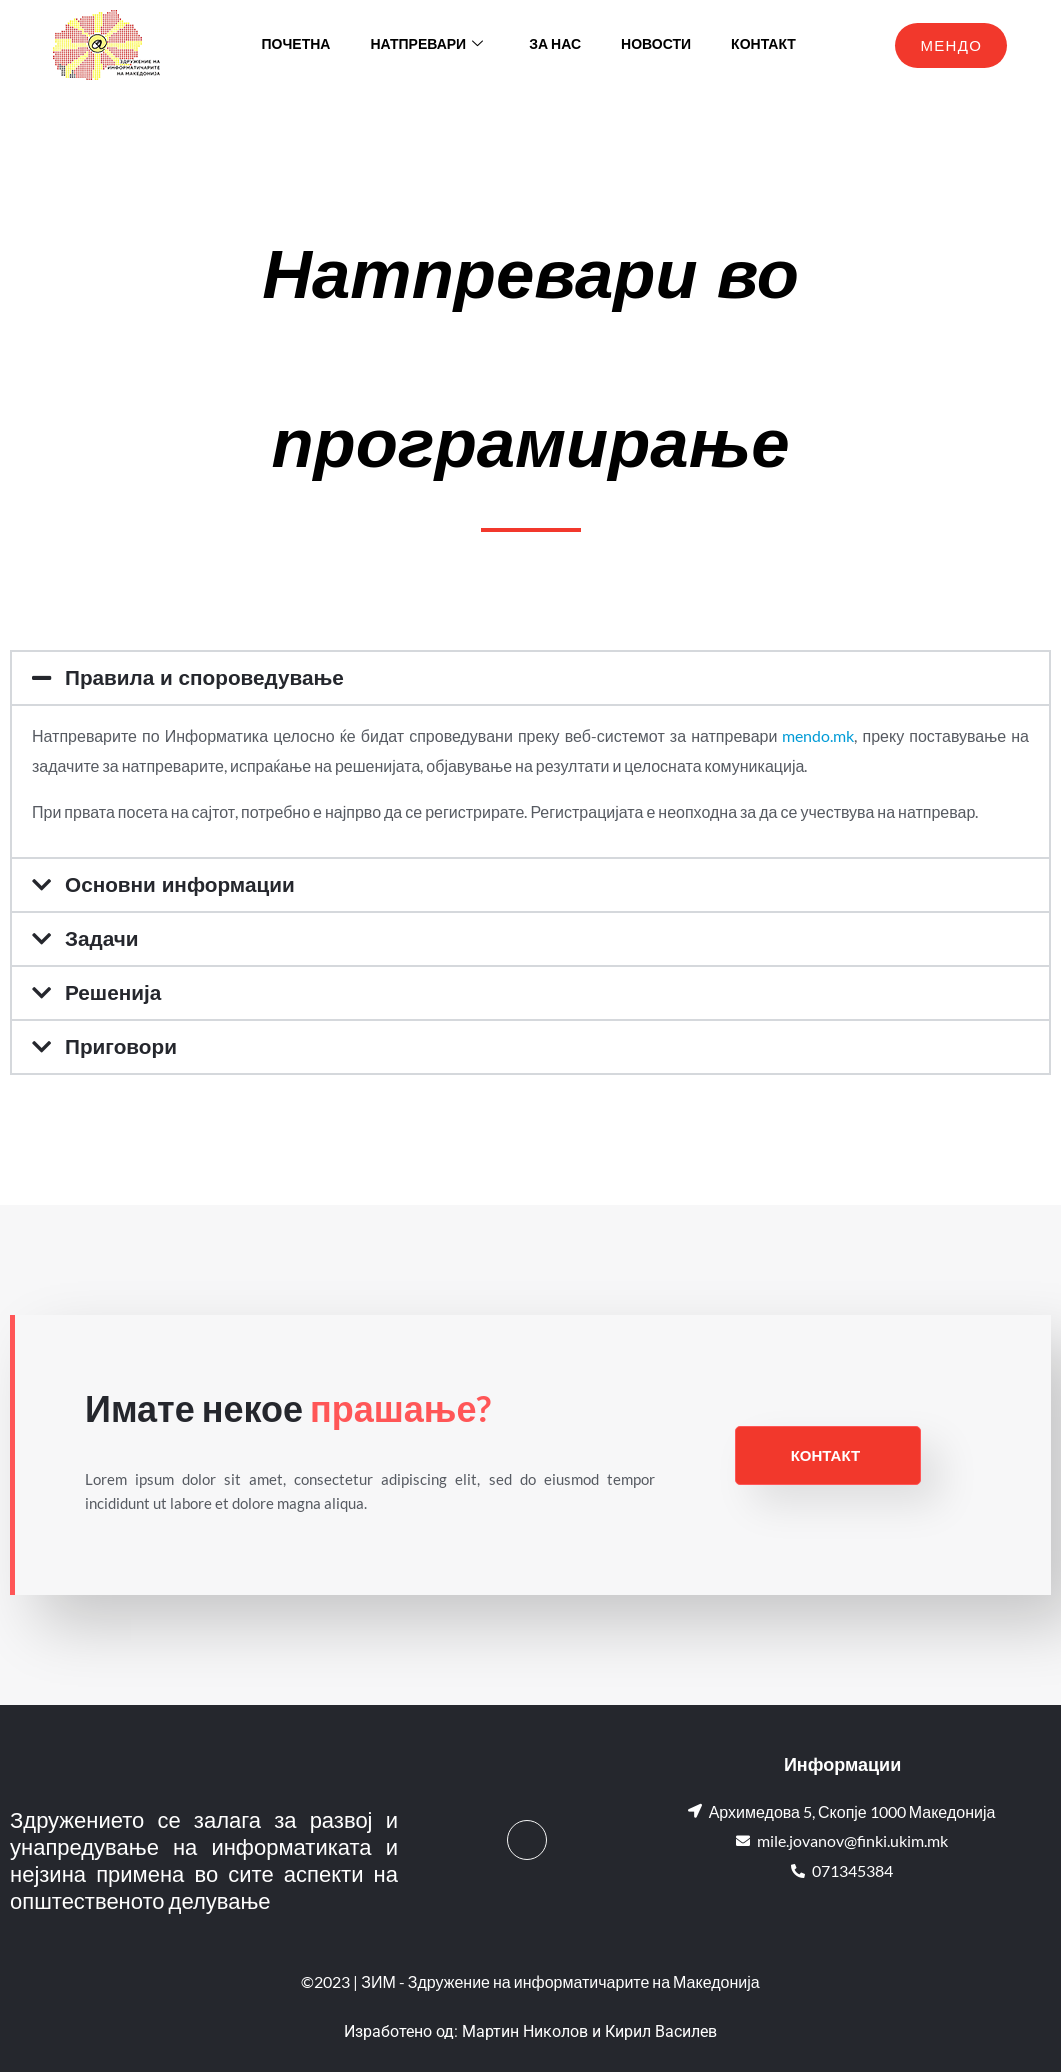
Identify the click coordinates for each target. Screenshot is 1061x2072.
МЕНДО (951, 45)
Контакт (763, 44)
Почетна (296, 44)
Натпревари (426, 45)
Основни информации (187, 884)
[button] (530, 678)
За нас (555, 44)
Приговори (124, 1046)
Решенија (116, 992)
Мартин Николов (525, 2031)
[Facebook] (527, 1840)
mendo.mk (818, 735)
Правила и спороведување (213, 677)
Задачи (104, 938)
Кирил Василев (661, 2031)
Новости (656, 44)
